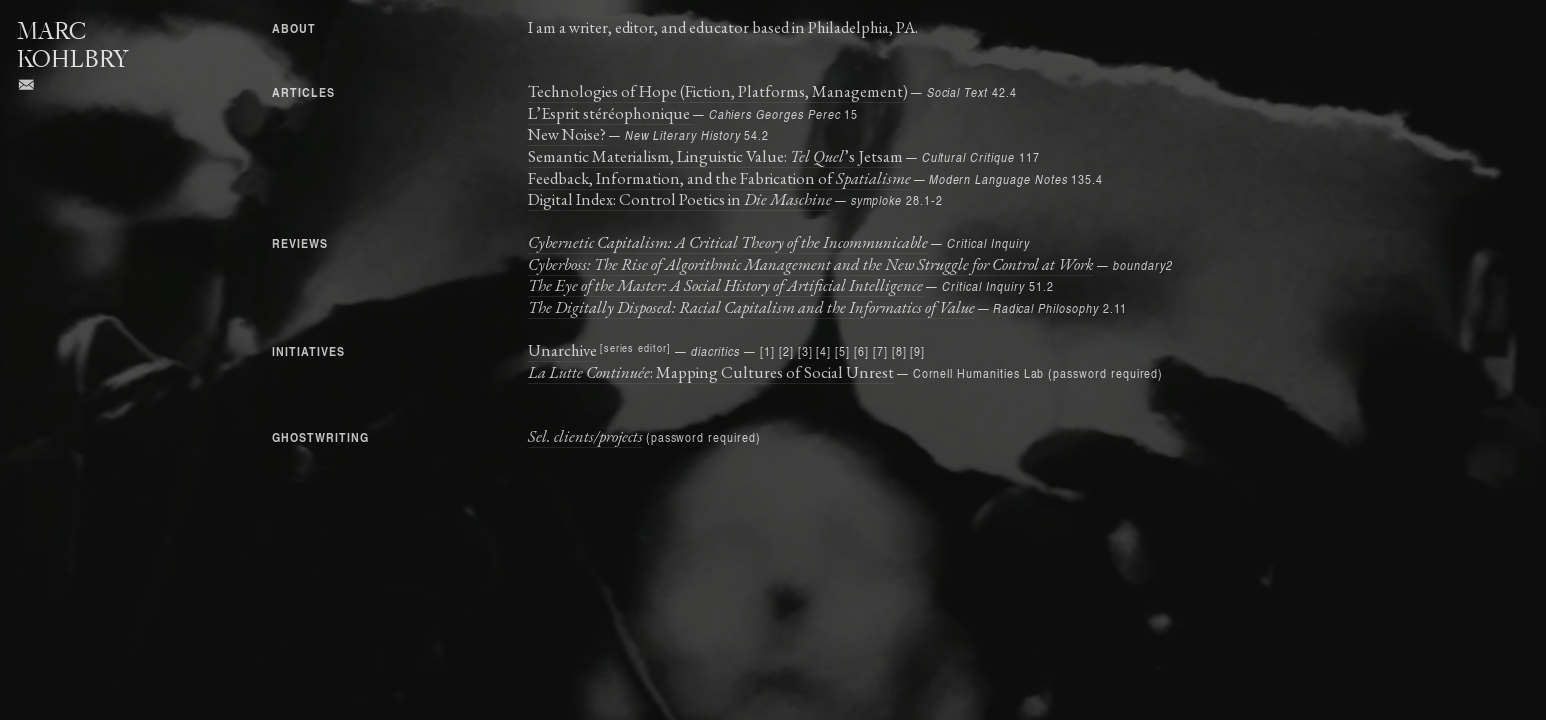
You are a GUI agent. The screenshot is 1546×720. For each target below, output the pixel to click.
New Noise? (567, 134)
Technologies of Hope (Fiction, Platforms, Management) (718, 91)
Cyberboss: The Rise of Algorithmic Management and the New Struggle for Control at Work (811, 264)
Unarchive (562, 350)
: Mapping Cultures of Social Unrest (711, 372)
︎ (26, 84)
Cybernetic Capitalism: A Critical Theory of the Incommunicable (728, 242)
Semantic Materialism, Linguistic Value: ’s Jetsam (715, 156)
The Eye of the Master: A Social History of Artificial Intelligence (725, 285)
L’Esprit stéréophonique (610, 113)
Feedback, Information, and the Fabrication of (719, 178)
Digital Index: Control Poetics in (680, 199)
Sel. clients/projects (585, 436)
